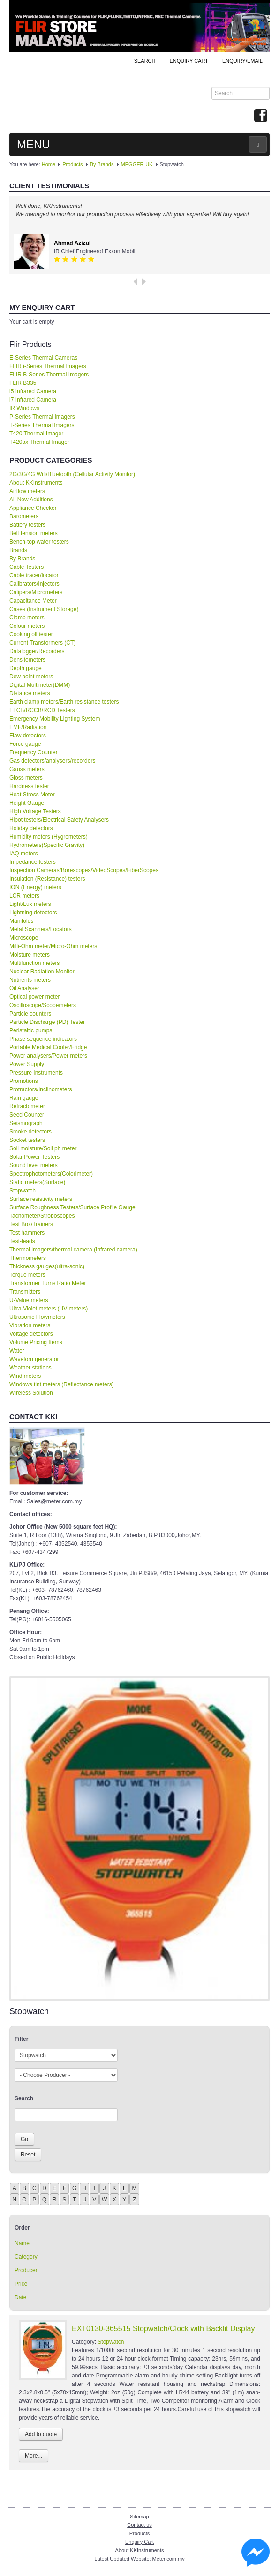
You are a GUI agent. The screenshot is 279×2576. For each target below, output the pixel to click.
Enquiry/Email (242, 61)
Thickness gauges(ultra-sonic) (46, 1266)
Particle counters (30, 1013)
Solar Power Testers (34, 1157)
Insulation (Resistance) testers (47, 879)
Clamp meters (27, 617)
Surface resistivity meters (40, 1199)
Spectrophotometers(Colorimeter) (51, 1173)
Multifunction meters (34, 963)
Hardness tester (29, 786)
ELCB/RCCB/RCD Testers (42, 710)
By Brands (102, 164)
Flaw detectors (27, 735)
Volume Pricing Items (35, 1342)
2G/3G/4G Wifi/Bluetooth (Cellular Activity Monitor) (72, 474)
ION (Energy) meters (35, 887)
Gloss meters (26, 777)
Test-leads (22, 1241)
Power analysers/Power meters (48, 1055)
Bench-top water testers (39, 541)
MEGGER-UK (137, 164)
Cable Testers (26, 567)
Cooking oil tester (31, 634)
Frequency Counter (33, 752)
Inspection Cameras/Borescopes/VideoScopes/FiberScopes (83, 870)
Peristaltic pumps (30, 1030)
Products (72, 164)
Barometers (23, 516)
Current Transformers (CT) (42, 643)
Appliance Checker (33, 508)
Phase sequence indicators (43, 1039)
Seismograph (26, 1123)
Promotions (23, 1081)
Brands (18, 550)
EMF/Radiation (27, 727)
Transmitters (24, 1291)
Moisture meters (29, 954)
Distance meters (29, 693)
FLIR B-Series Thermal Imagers (49, 374)
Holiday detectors (31, 828)
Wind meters (25, 1376)
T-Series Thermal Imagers (42, 425)
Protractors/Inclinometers (40, 1089)
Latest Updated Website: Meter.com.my (139, 2558)
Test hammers (27, 1232)
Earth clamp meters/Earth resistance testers (64, 702)
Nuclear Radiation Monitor (42, 971)
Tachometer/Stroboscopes (42, 1216)
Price (21, 2284)
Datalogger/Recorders (36, 651)
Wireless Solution (31, 1393)
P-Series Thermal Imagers (42, 416)
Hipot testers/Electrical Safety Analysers (59, 820)
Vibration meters (29, 1325)
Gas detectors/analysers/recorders (52, 761)
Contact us (139, 2525)
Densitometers (27, 659)
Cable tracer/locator (34, 575)
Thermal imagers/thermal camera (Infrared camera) (73, 1249)
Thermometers (27, 1258)
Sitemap (139, 2516)
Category (26, 2256)
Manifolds (21, 921)
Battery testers (27, 525)
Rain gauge (23, 1098)
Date (20, 2297)
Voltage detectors (31, 1334)
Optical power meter (34, 997)
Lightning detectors (33, 912)
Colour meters (27, 626)
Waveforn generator (34, 1359)
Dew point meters (31, 676)
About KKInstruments (35, 482)
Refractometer (27, 1106)
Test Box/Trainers (31, 1224)
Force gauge (25, 744)
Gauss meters (27, 769)
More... (33, 2455)
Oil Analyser (24, 988)
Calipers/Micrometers (35, 592)
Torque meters (27, 1275)
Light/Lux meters (30, 904)
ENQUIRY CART (188, 61)
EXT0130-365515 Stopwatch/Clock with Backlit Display (163, 2329)
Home (48, 164)
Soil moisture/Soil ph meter (42, 1148)
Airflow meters (27, 491)
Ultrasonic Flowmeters (37, 1317)
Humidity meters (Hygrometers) (48, 836)
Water (16, 1350)
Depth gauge (25, 668)
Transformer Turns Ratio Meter (47, 1283)
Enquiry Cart (139, 2542)
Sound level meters (33, 1165)
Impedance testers (32, 862)
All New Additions (31, 499)
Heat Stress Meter (32, 794)
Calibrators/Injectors (34, 584)
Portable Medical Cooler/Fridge (48, 1047)
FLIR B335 (22, 383)
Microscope (23, 938)
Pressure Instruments (36, 1072)
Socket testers (27, 1140)
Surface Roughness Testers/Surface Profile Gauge (72, 1207)
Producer (26, 2270)
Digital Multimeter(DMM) (39, 685)
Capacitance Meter (33, 600)
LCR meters (24, 895)
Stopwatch (22, 1190)
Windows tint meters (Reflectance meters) (61, 1384)
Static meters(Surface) (37, 1182)
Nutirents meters (30, 980)
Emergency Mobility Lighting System (54, 718)
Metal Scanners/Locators (40, 929)
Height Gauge (26, 803)
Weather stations (30, 1367)
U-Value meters (28, 1300)
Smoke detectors (30, 1131)
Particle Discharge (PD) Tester (47, 1022)
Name (22, 2243)
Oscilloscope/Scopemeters (42, 1005)
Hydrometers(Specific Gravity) (46, 845)
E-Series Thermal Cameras (43, 357)
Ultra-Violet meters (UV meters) (48, 1308)
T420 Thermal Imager (36, 433)
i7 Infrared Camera (32, 400)
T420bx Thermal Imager (39, 442)
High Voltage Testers (35, 811)
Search (145, 61)
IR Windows (24, 408)
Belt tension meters (33, 533)
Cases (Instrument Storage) (43, 609)
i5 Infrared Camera (32, 391)
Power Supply (26, 1064)
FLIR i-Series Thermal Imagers (47, 366)
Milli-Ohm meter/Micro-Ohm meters (53, 946)
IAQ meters (23, 853)
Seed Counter (26, 1114)
